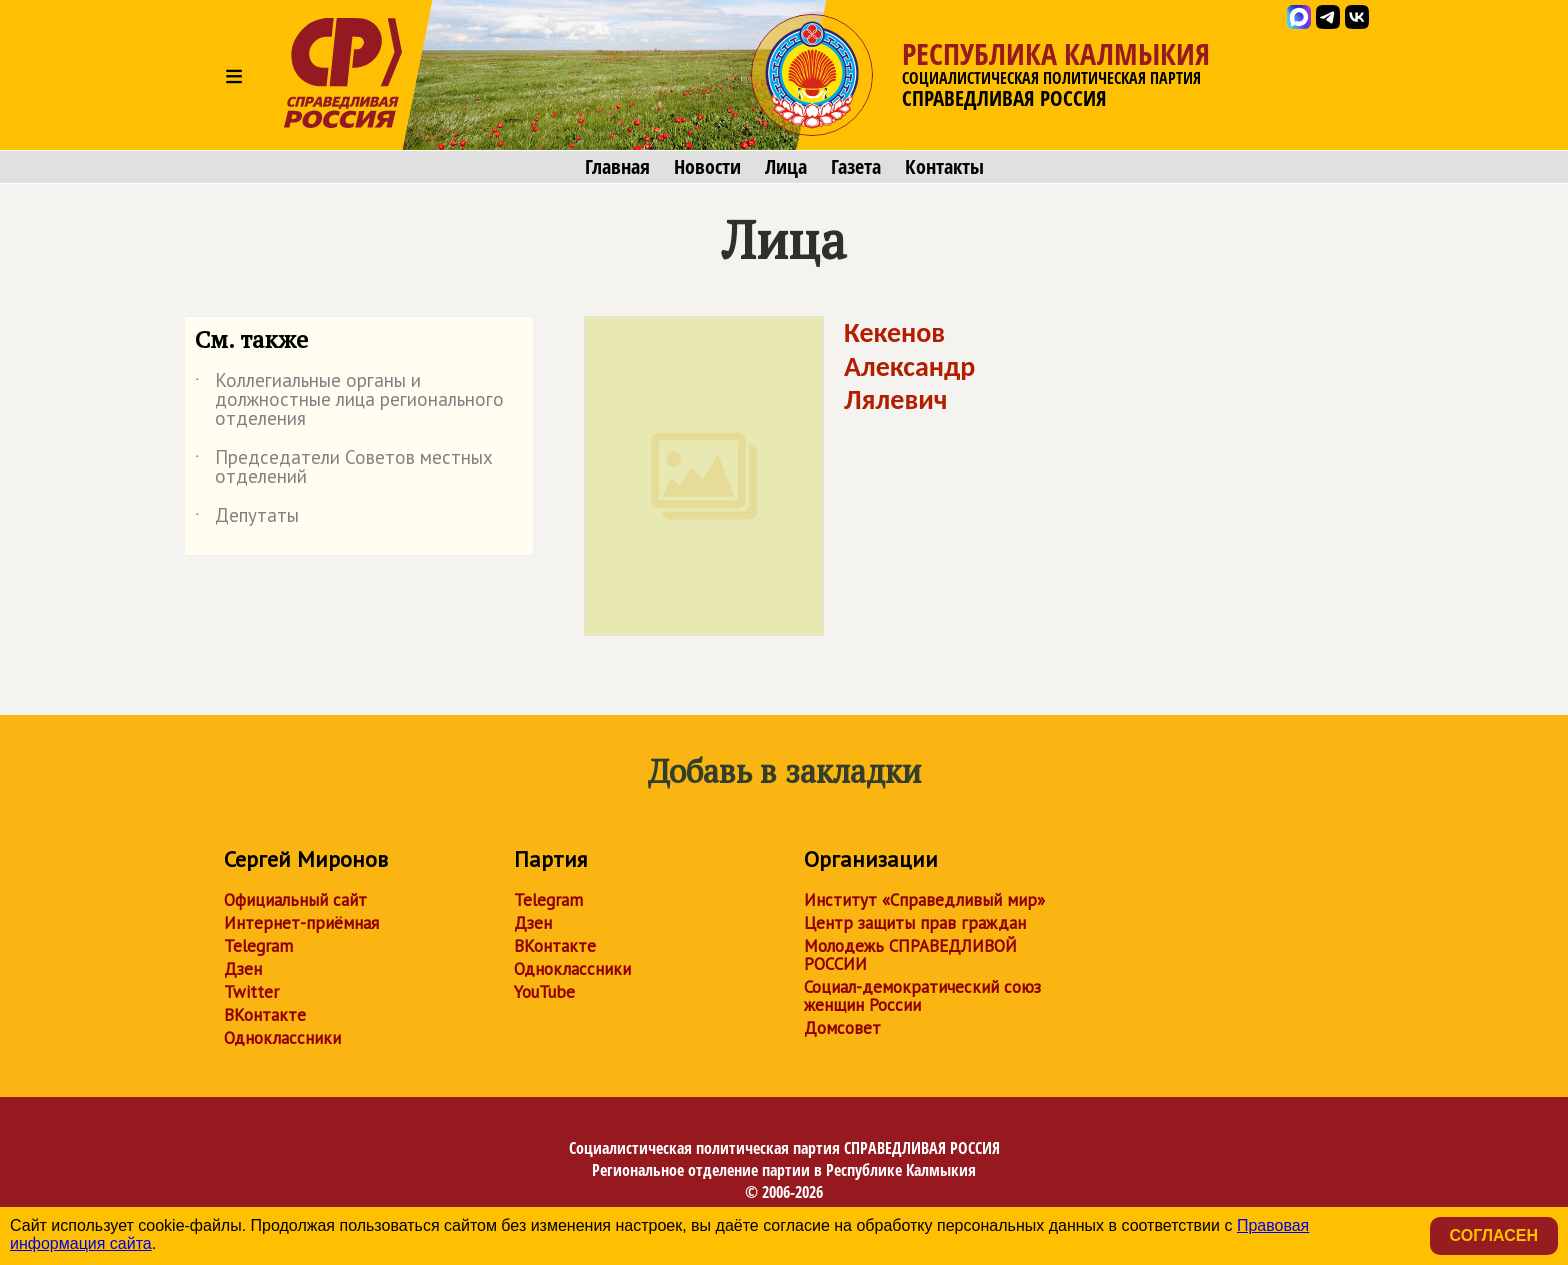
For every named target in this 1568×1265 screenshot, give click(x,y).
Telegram (258, 946)
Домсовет (842, 1028)
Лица (786, 167)
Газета (856, 167)
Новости (707, 167)
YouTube (544, 992)
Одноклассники (282, 1038)
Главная (617, 167)
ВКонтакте (265, 1015)
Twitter (251, 992)
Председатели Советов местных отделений (344, 468)
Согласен (1494, 1235)
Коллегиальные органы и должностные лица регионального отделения (349, 400)
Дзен (243, 969)
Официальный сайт (295, 900)
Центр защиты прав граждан (915, 923)
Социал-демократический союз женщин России (922, 996)
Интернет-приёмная (301, 923)
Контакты (944, 167)
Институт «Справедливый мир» (924, 900)
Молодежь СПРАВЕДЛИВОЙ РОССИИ (910, 955)
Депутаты (247, 519)
